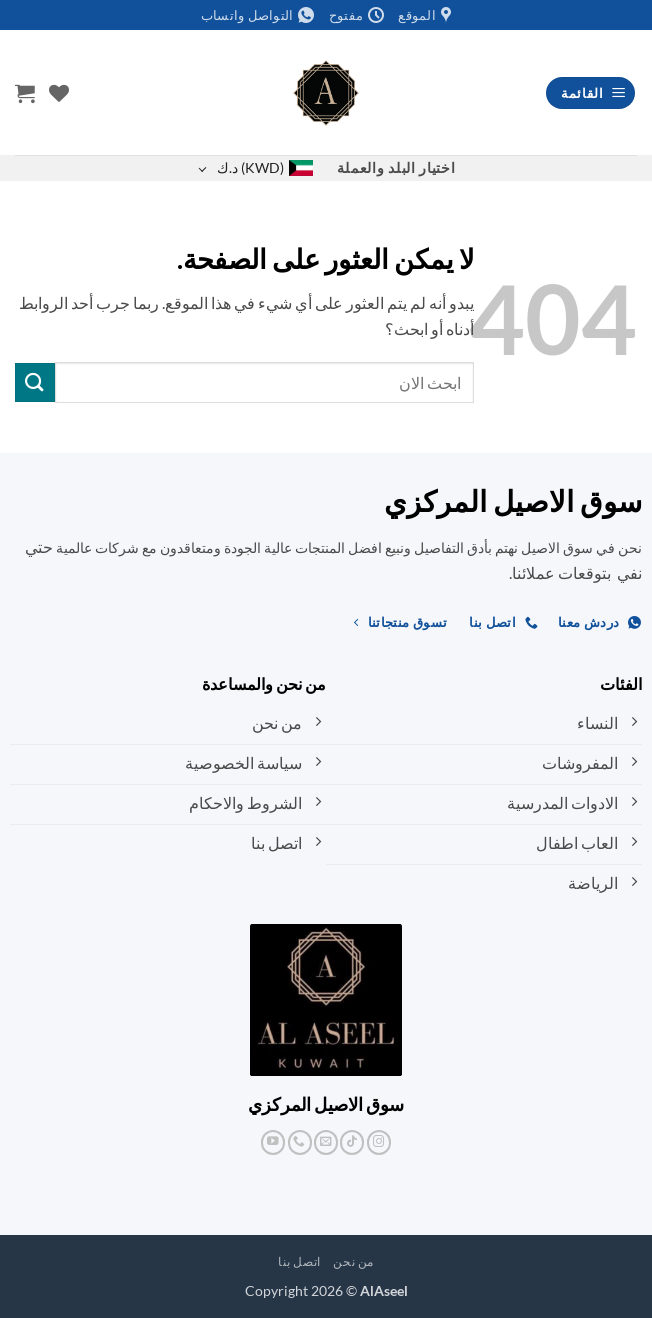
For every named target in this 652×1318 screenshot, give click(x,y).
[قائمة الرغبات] (59, 93)
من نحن (353, 1261)
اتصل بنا (299, 1261)
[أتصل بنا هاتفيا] (300, 1142)
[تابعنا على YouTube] (273, 1142)
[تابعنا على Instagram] (379, 1142)
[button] (591, 93)
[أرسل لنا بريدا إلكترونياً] (326, 1142)
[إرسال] (35, 382)
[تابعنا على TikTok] (352, 1142)
